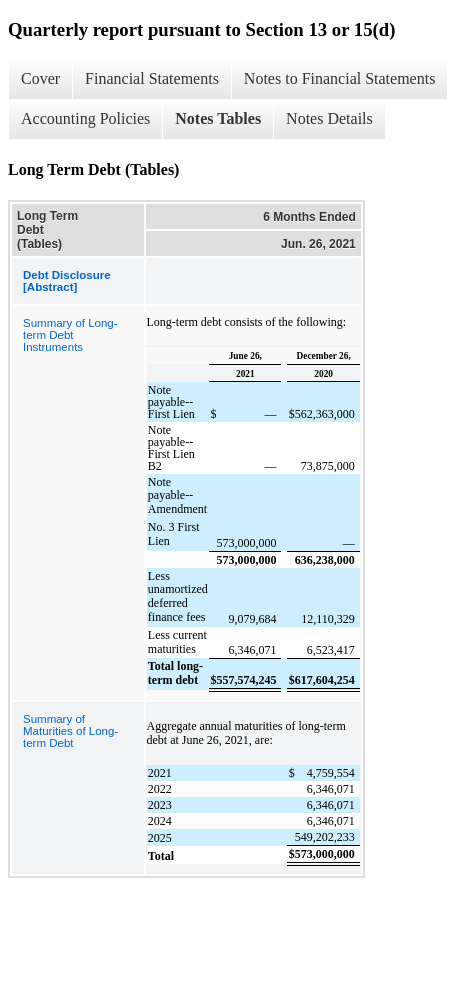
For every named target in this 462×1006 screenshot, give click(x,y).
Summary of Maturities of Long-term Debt (70, 731)
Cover (40, 78)
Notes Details (329, 118)
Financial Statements (152, 78)
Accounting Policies (85, 118)
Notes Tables (218, 118)
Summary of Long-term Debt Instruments (70, 335)
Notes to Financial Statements (340, 78)
